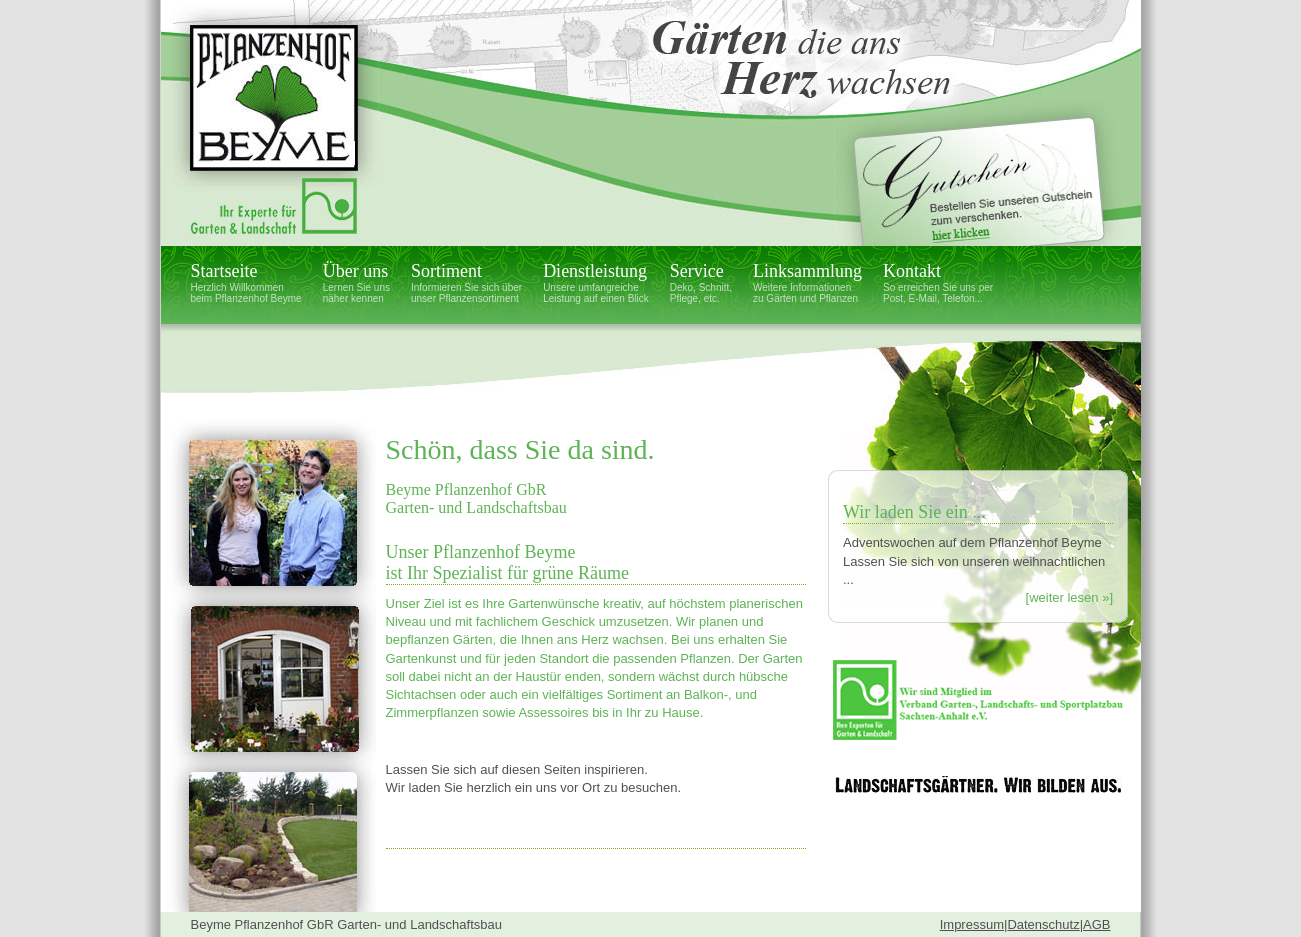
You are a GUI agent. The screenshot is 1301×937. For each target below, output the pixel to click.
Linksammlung (807, 282)
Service (701, 282)
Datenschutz (1043, 924)
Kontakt (938, 282)
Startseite (246, 282)
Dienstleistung (596, 282)
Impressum (972, 924)
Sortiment (466, 282)
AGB (1096, 924)
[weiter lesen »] (1069, 597)
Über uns (356, 282)
